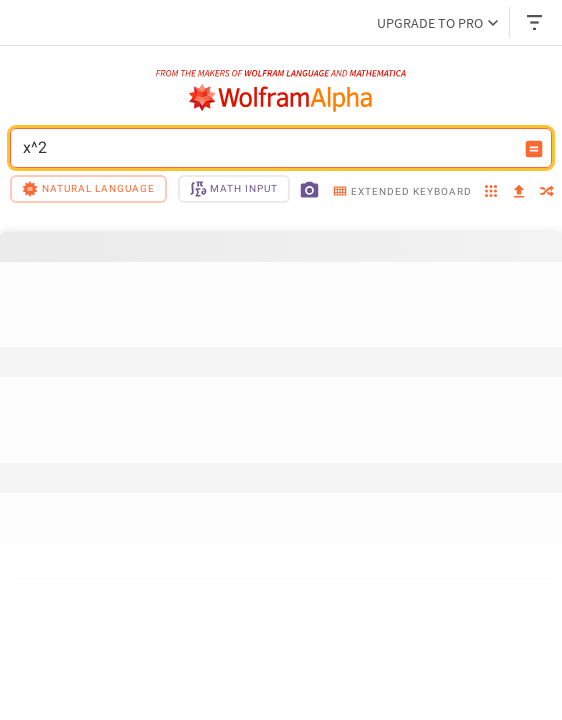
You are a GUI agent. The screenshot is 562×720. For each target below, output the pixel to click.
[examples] (491, 192)
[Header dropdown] (536, 22)
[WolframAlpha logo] (281, 98)
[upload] (519, 192)
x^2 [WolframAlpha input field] (268, 148)
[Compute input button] (534, 149)
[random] (547, 192)
